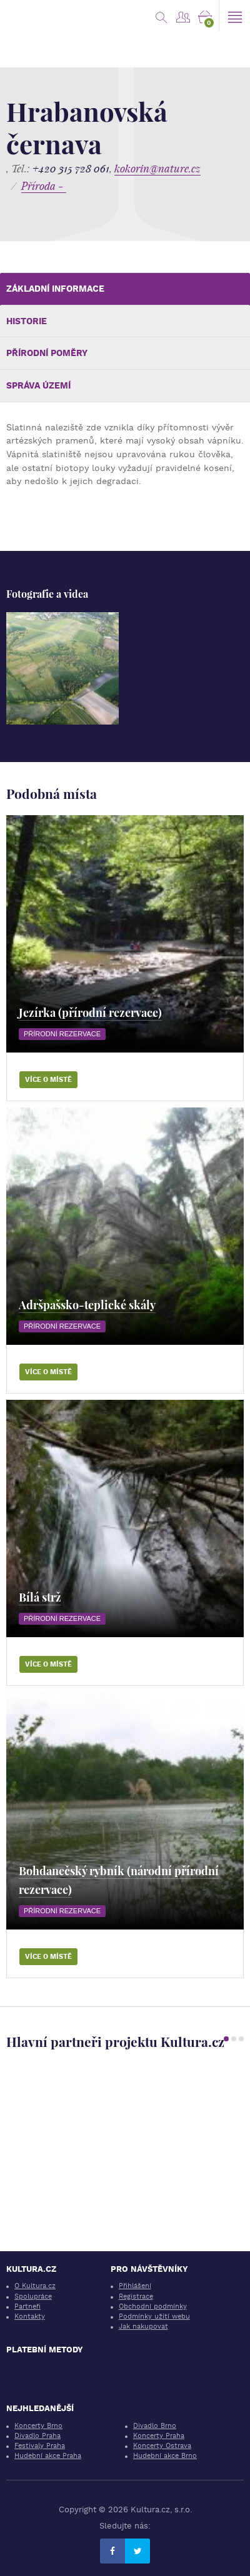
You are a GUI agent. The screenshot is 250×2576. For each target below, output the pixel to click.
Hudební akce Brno (165, 2456)
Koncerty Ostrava (162, 2446)
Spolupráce (33, 2296)
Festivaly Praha (39, 2446)
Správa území (38, 385)
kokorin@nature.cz (157, 168)
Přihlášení (135, 2286)
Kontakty (29, 2316)
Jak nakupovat (143, 2326)
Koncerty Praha (158, 2436)
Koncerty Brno (38, 2426)
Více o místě (48, 1080)
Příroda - (43, 185)
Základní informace (55, 289)
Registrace (136, 2296)
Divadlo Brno (154, 2426)
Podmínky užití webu (154, 2316)
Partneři (27, 2306)
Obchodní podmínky (153, 2306)
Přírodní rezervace (62, 1034)
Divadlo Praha (37, 2436)
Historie (26, 321)
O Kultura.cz (35, 2286)
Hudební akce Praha (47, 2456)
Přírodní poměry (47, 353)
